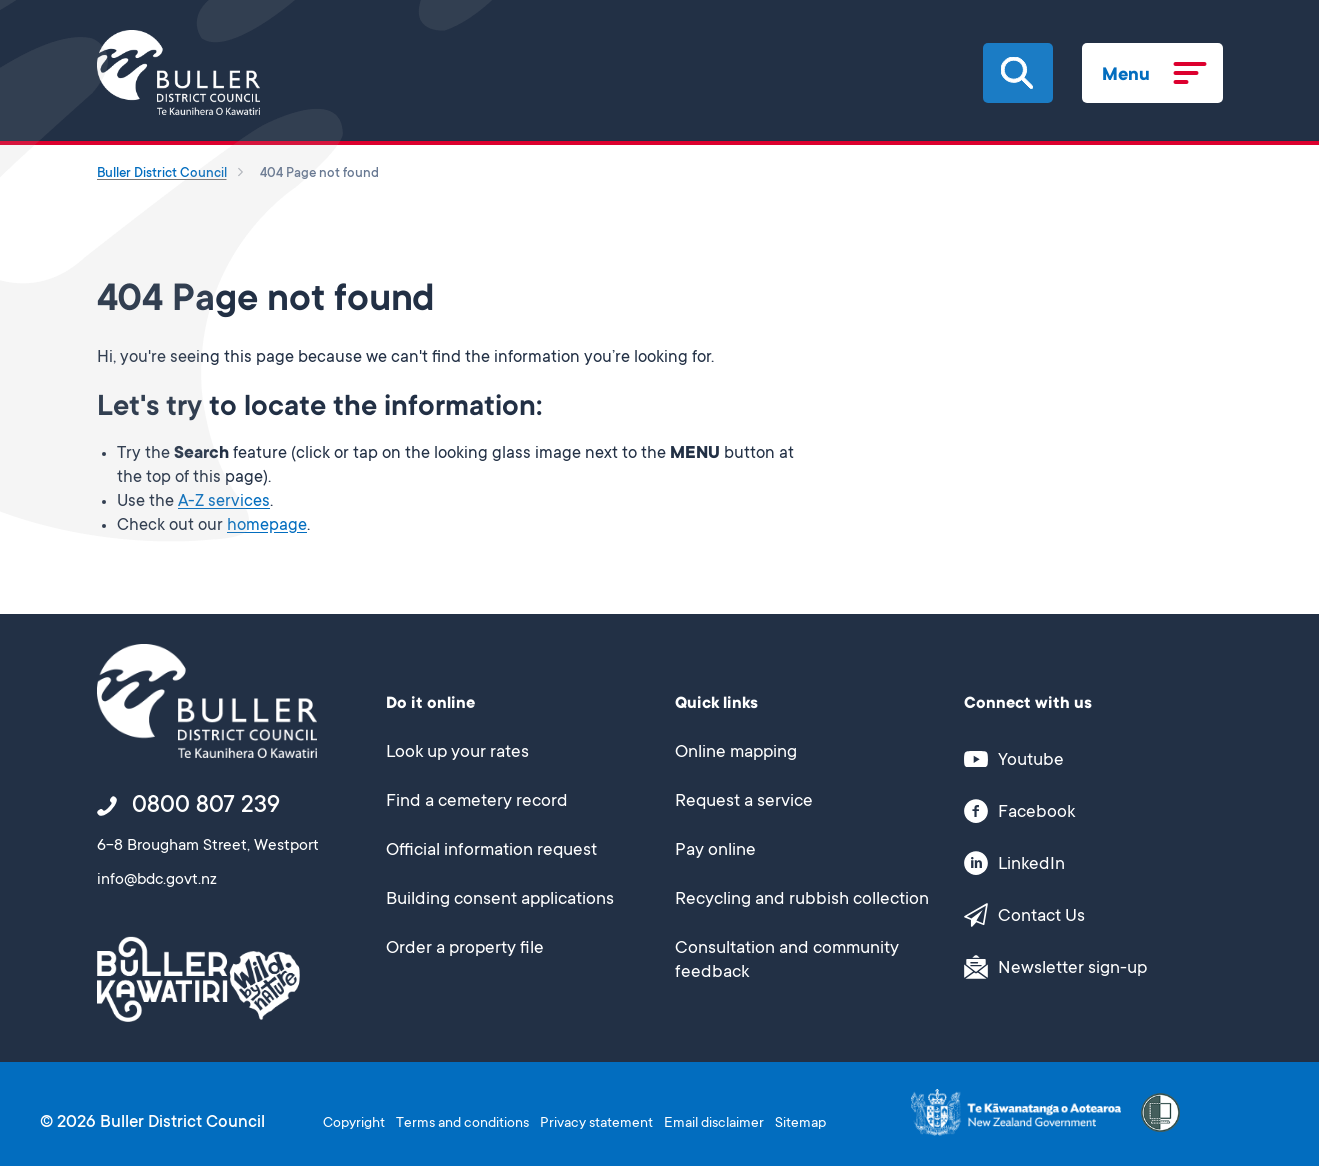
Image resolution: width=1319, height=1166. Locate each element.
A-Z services (224, 502)
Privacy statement (596, 1124)
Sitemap (800, 1124)
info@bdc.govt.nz (157, 881)
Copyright (354, 1124)
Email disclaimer (714, 1124)
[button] (1017, 73)
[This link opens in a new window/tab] (1082, 759)
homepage (267, 526)
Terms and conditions (462, 1124)
